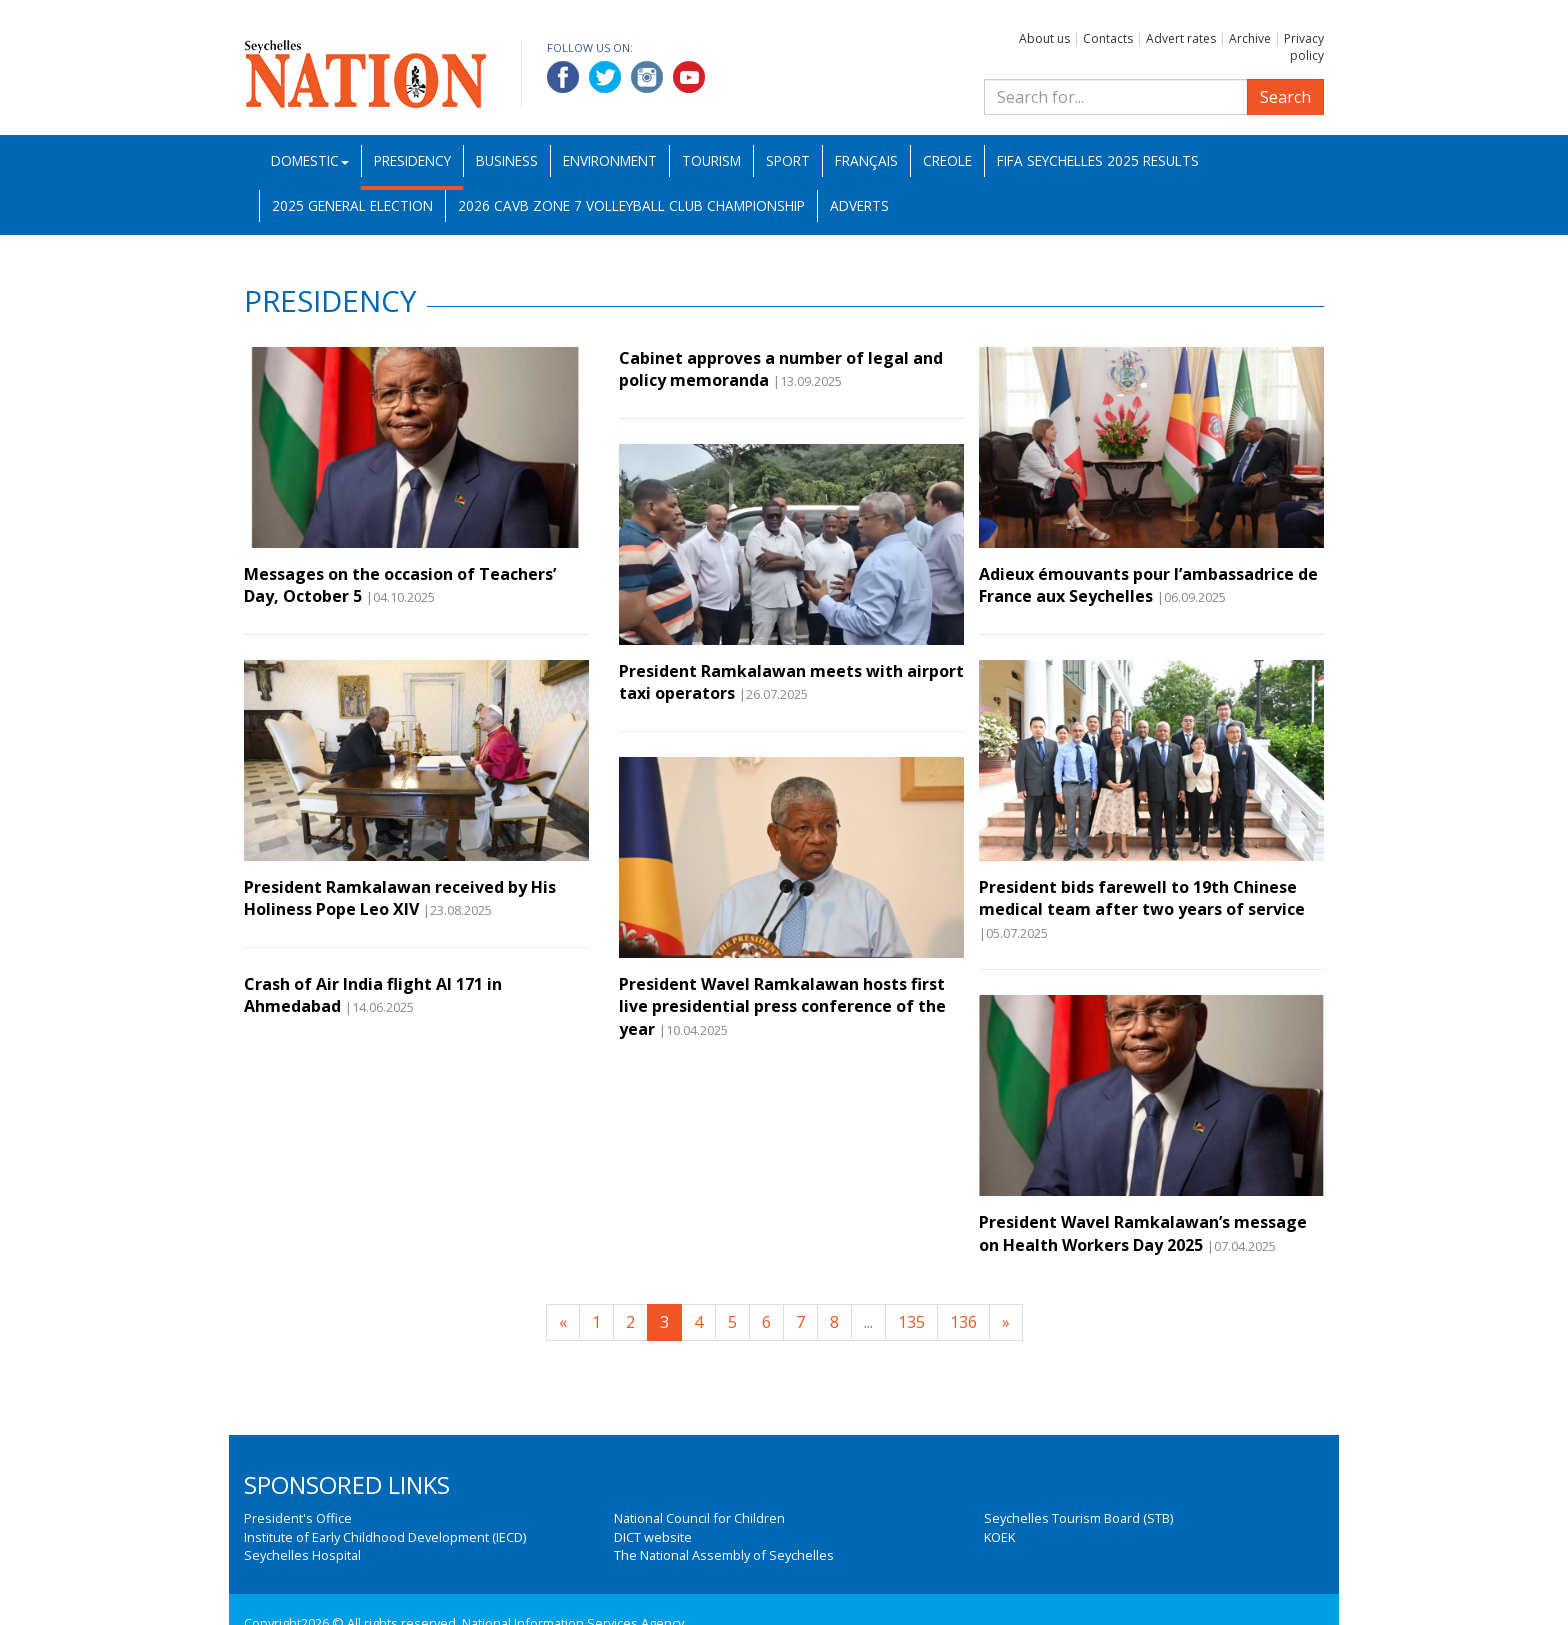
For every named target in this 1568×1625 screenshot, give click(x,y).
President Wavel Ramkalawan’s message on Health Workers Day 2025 (1143, 1233)
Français (866, 160)
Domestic (310, 160)
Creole (947, 160)
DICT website (653, 1537)
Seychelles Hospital (302, 1555)
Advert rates (1181, 38)
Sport (788, 160)
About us (1044, 38)
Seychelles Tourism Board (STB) (1078, 1518)
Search (1285, 97)
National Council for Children (699, 1518)
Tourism (711, 160)
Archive (1250, 38)
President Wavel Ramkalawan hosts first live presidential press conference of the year (782, 1006)
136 (963, 1322)
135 (911, 1322)
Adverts (859, 205)
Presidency (412, 160)
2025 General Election (352, 205)
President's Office (298, 1518)
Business (507, 160)
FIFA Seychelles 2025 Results (1098, 160)
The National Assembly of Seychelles (724, 1555)
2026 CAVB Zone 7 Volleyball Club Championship (631, 205)
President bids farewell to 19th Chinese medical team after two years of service (1142, 898)
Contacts (1108, 38)
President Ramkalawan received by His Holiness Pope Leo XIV (400, 898)
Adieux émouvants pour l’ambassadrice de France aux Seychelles (1148, 585)
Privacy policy (1304, 47)
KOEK (999, 1537)
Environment (610, 160)
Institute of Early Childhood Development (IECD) (385, 1537)
